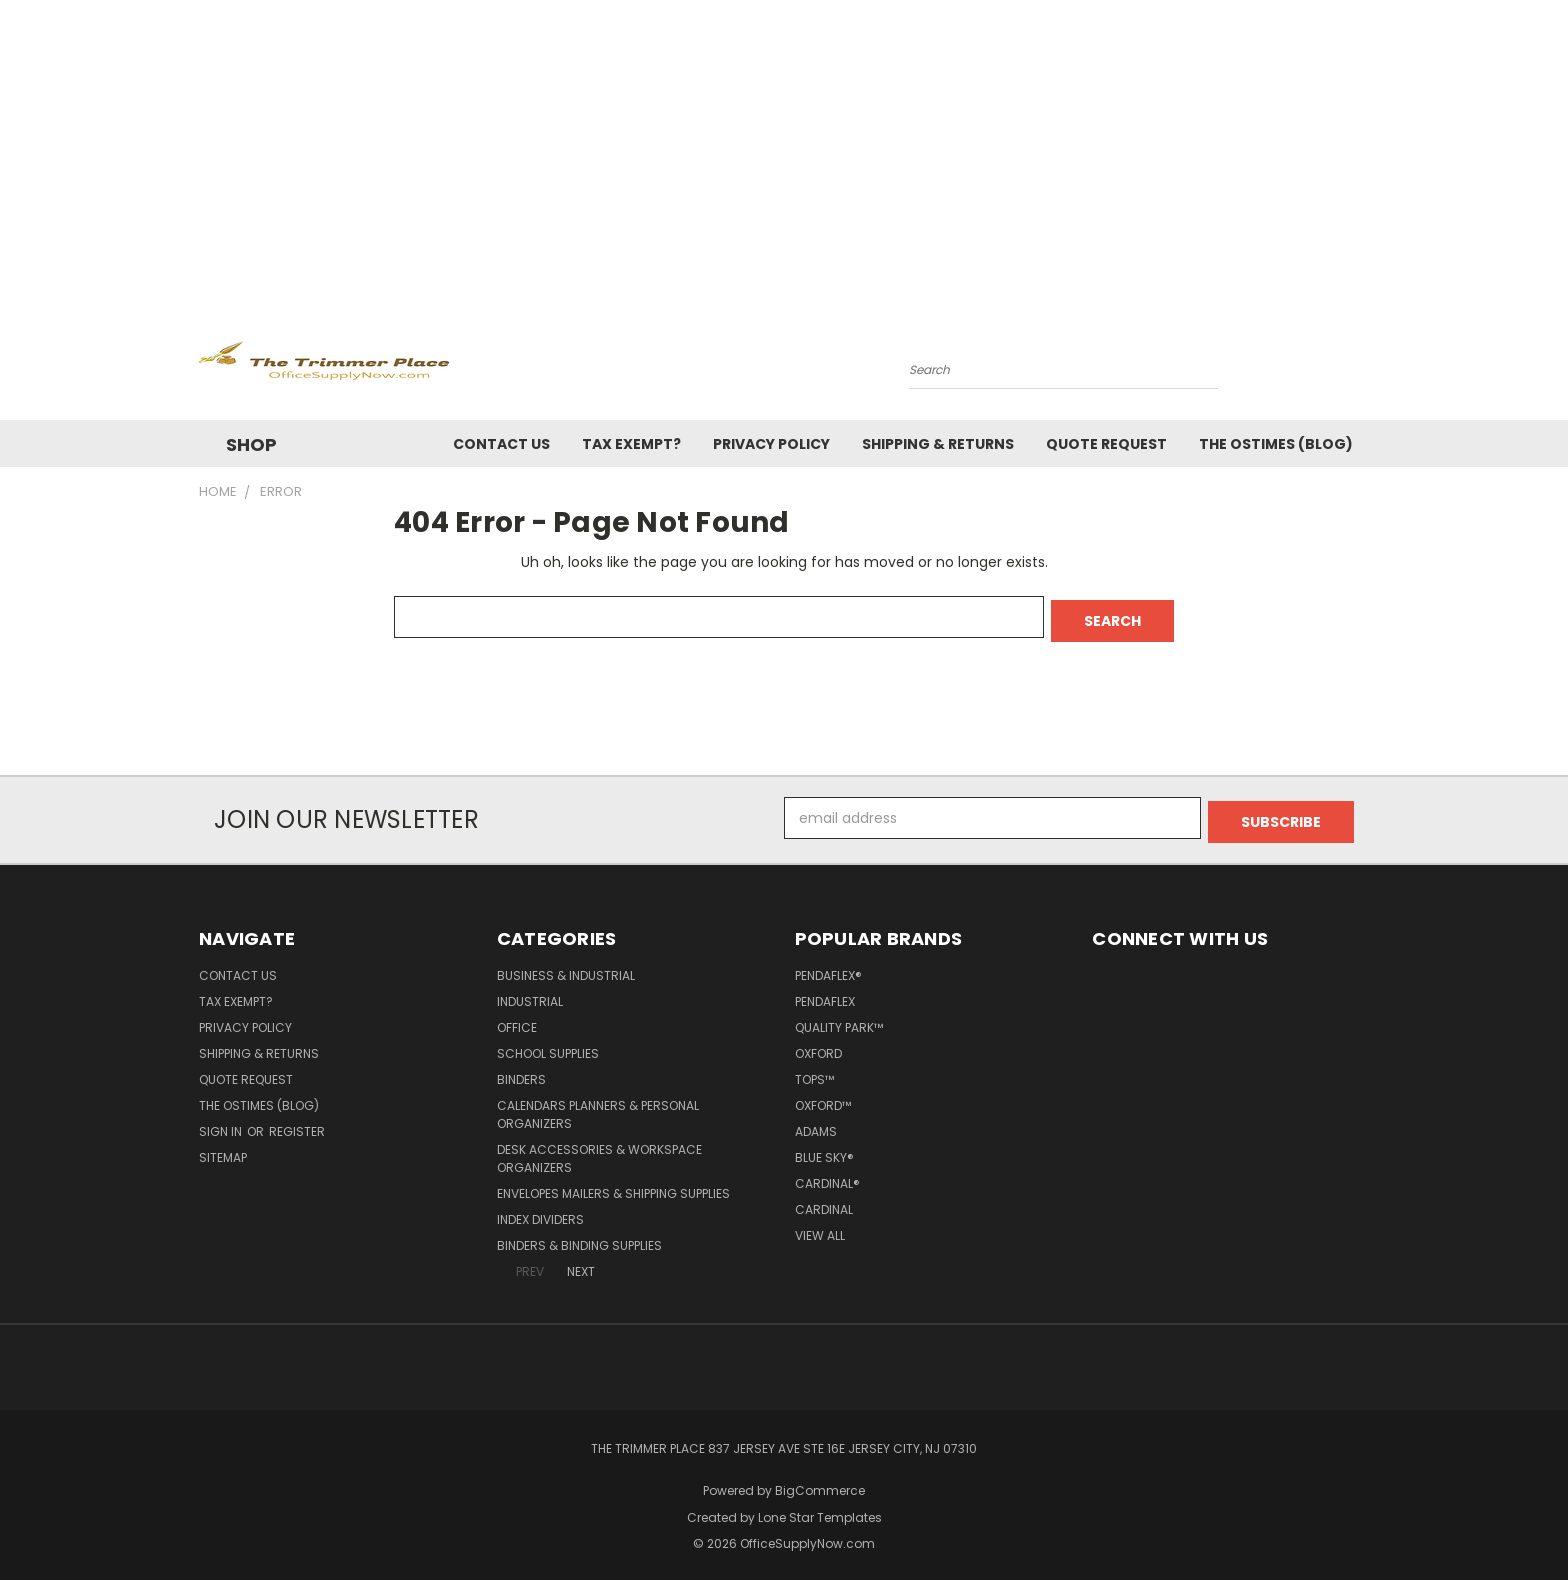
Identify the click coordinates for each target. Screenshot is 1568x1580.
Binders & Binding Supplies (579, 1237)
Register (297, 1123)
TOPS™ (814, 1071)
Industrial (530, 993)
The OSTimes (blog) (1276, 444)
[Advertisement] (784, 150)
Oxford (818, 1045)
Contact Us (501, 444)
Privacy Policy (771, 444)
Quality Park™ (839, 1019)
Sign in (222, 1123)
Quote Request (1106, 444)
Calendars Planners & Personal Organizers (598, 1106)
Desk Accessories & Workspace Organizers (599, 1150)
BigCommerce (820, 1482)
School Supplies (548, 1045)
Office (517, 1019)
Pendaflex (825, 993)
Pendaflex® (828, 967)
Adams (816, 1123)
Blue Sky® (824, 1149)
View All (820, 1227)
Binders (521, 1071)
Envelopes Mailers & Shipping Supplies (613, 1185)
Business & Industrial (566, 967)
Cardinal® (827, 1175)
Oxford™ (823, 1097)
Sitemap (223, 1149)
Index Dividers (540, 1211)
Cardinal (824, 1201)
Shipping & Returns (938, 444)
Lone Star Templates (820, 1509)
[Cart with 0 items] (1364, 365)
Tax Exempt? (631, 444)
